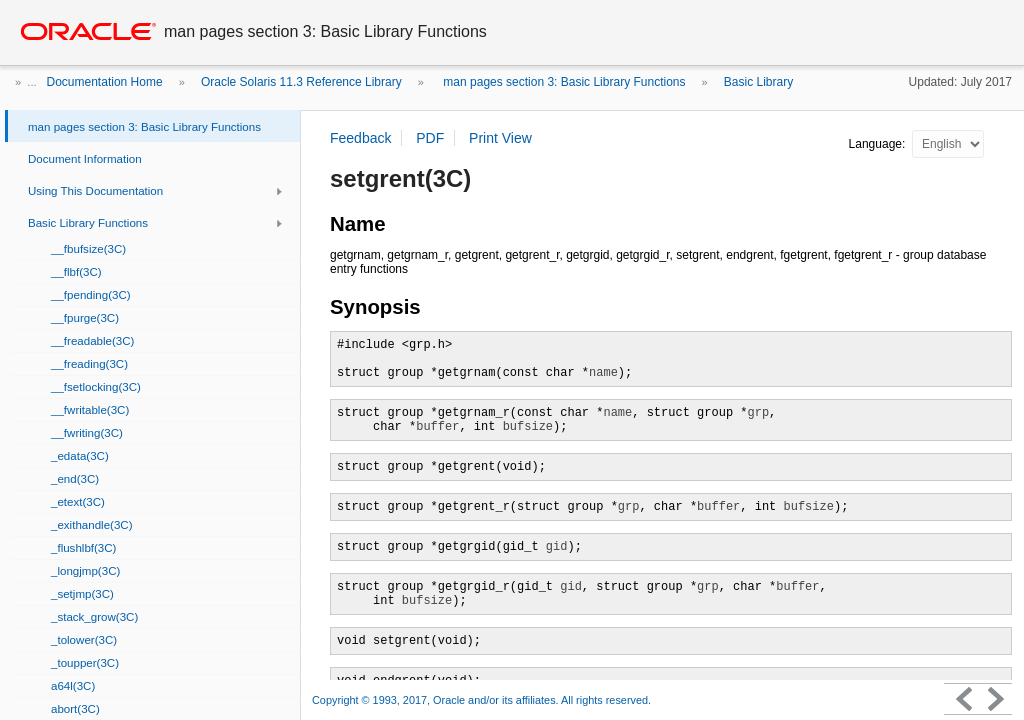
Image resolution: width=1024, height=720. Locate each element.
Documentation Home (105, 82)
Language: (879, 144)
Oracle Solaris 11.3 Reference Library (301, 82)
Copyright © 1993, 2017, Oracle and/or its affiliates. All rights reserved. (481, 700)
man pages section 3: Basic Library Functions (562, 82)
